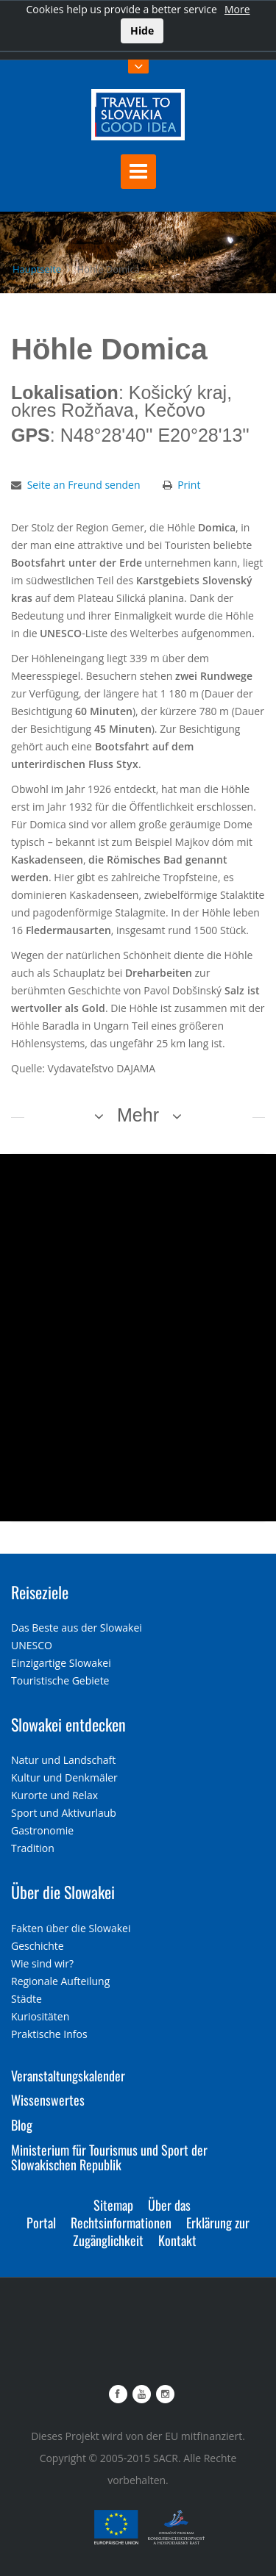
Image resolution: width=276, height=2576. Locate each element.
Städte (26, 1999)
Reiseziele (39, 1592)
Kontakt (177, 2240)
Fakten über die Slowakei (70, 1928)
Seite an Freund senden (84, 485)
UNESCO (31, 1645)
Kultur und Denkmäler (64, 1777)
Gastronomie (42, 1830)
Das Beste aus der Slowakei (76, 1628)
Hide (142, 30)
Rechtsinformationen (121, 2222)
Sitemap (113, 2204)
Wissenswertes (48, 2099)
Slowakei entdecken (68, 1724)
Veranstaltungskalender (68, 2075)
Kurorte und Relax (54, 1795)
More (237, 9)
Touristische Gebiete (60, 1680)
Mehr (138, 1115)
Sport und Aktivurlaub (63, 1813)
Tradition (32, 1848)
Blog (21, 2124)
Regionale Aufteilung (60, 1981)
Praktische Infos (49, 2034)
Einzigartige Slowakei (61, 1663)
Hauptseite (37, 269)
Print (188, 485)
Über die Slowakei (63, 1892)
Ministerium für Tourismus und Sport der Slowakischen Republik (109, 2157)
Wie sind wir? (42, 1963)
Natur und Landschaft (63, 1760)
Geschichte (37, 1946)
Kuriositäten (40, 2016)
